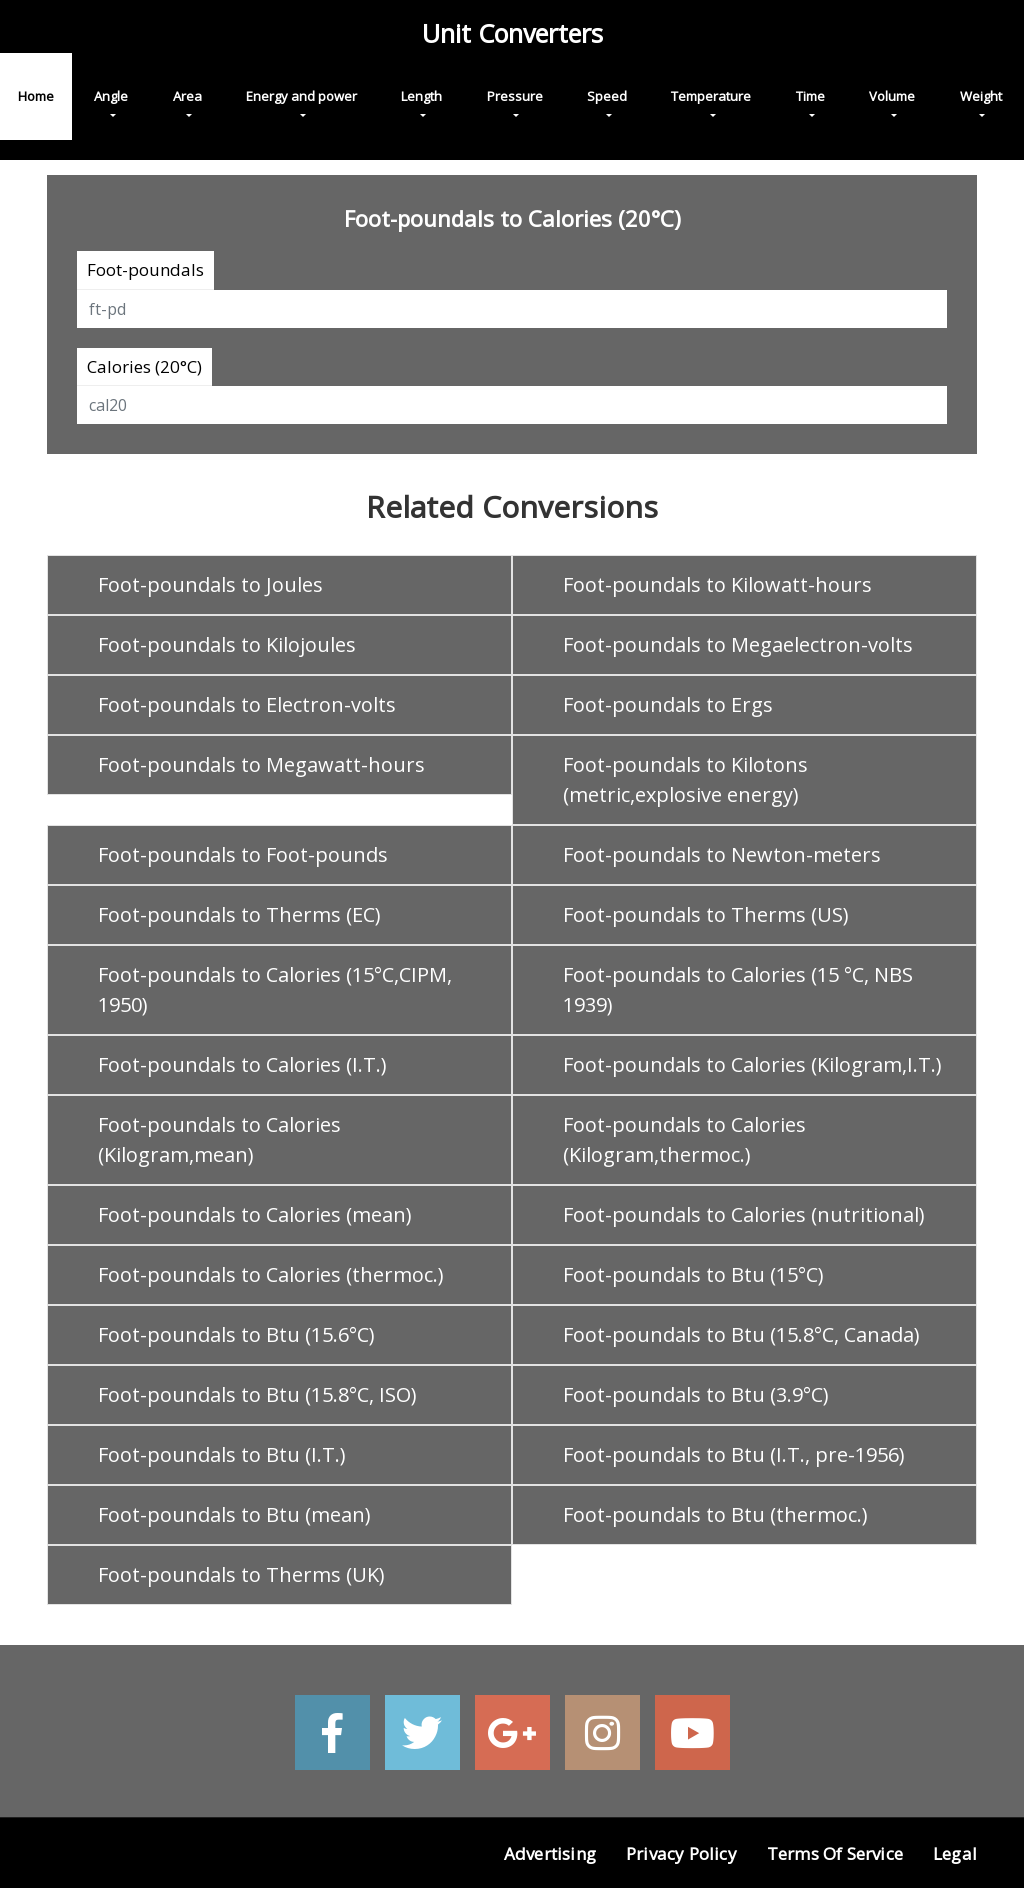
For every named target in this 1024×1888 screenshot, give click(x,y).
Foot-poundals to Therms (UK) (241, 1574)
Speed (607, 96)
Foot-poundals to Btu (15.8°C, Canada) (741, 1334)
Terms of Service (835, 1853)
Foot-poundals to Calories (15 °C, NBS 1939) (738, 989)
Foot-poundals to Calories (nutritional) (744, 1214)
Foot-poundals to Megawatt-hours (261, 764)
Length (421, 96)
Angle (111, 96)
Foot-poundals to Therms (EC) (239, 914)
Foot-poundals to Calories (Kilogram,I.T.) (752, 1064)
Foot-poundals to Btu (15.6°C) (236, 1334)
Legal (955, 1853)
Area (187, 96)
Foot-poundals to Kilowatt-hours (717, 584)
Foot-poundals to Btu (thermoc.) (715, 1514)
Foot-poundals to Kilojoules (227, 644)
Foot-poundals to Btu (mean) (234, 1514)
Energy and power (301, 96)
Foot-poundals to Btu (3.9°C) (696, 1394)
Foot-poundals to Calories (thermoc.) (271, 1274)
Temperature (711, 96)
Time (810, 96)
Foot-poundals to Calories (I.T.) (242, 1064)
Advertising (550, 1853)
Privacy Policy (681, 1853)
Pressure (515, 96)
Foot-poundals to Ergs (668, 704)
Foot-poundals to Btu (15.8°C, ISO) (257, 1394)
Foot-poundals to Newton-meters (722, 854)
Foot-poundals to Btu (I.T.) (222, 1454)
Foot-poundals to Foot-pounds (243, 854)
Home (36, 96)
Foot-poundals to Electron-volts (247, 704)
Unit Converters (512, 33)
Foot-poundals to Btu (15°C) (693, 1274)
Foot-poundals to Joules (210, 584)
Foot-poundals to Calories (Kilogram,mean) (219, 1139)
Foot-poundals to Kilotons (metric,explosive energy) (685, 779)
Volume (892, 96)
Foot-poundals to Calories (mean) (255, 1214)
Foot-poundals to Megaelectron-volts (738, 644)
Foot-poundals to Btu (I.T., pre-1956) (734, 1454)
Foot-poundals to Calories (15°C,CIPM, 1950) (275, 989)
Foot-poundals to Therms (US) (706, 914)
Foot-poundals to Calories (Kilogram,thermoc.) (684, 1139)
